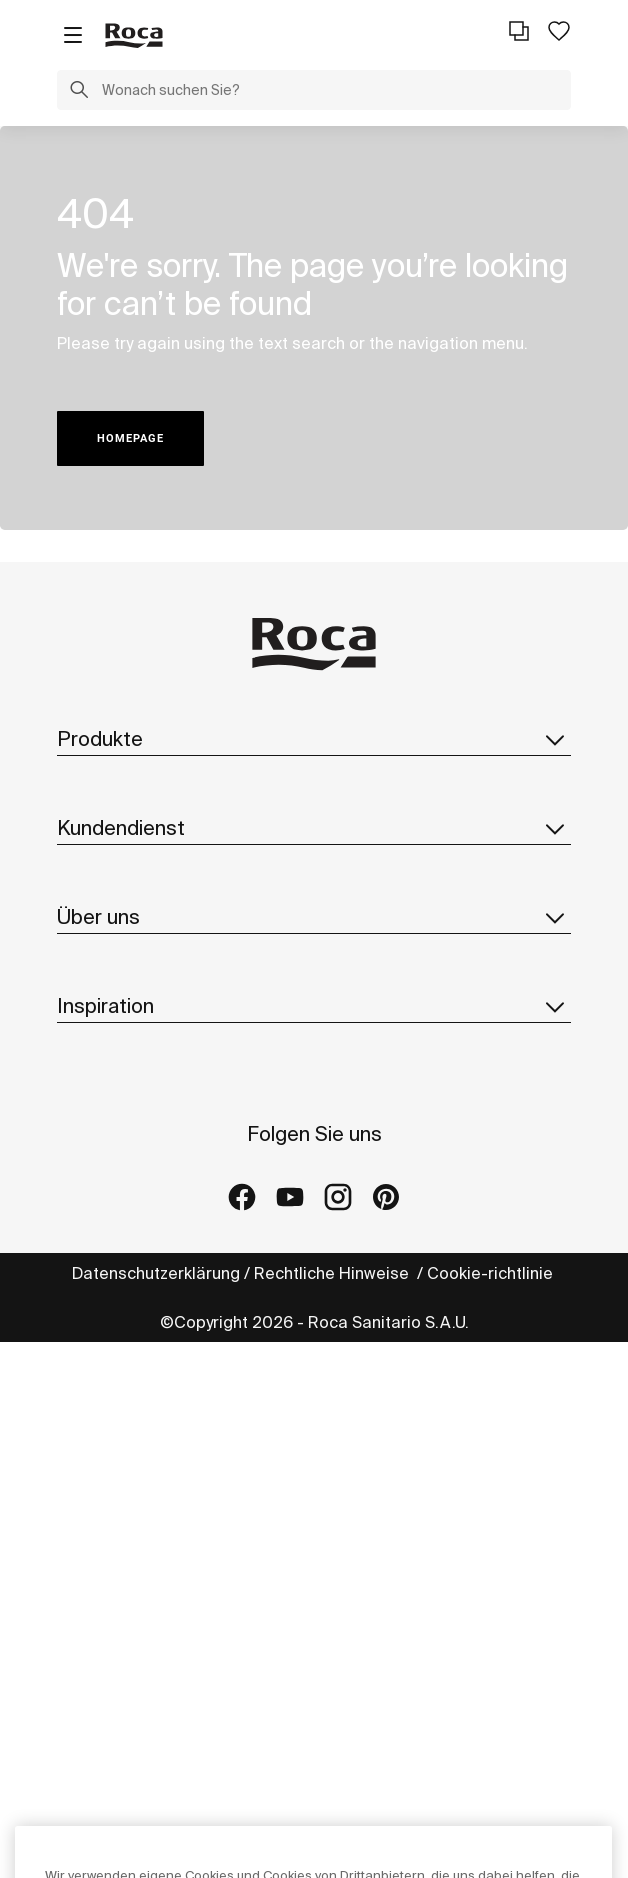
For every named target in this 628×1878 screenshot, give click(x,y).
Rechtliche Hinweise (333, 1273)
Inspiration (314, 1006)
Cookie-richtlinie (492, 1273)
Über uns (314, 917)
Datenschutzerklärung (156, 1273)
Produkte (314, 739)
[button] (79, 92)
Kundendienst (314, 828)
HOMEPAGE (130, 438)
